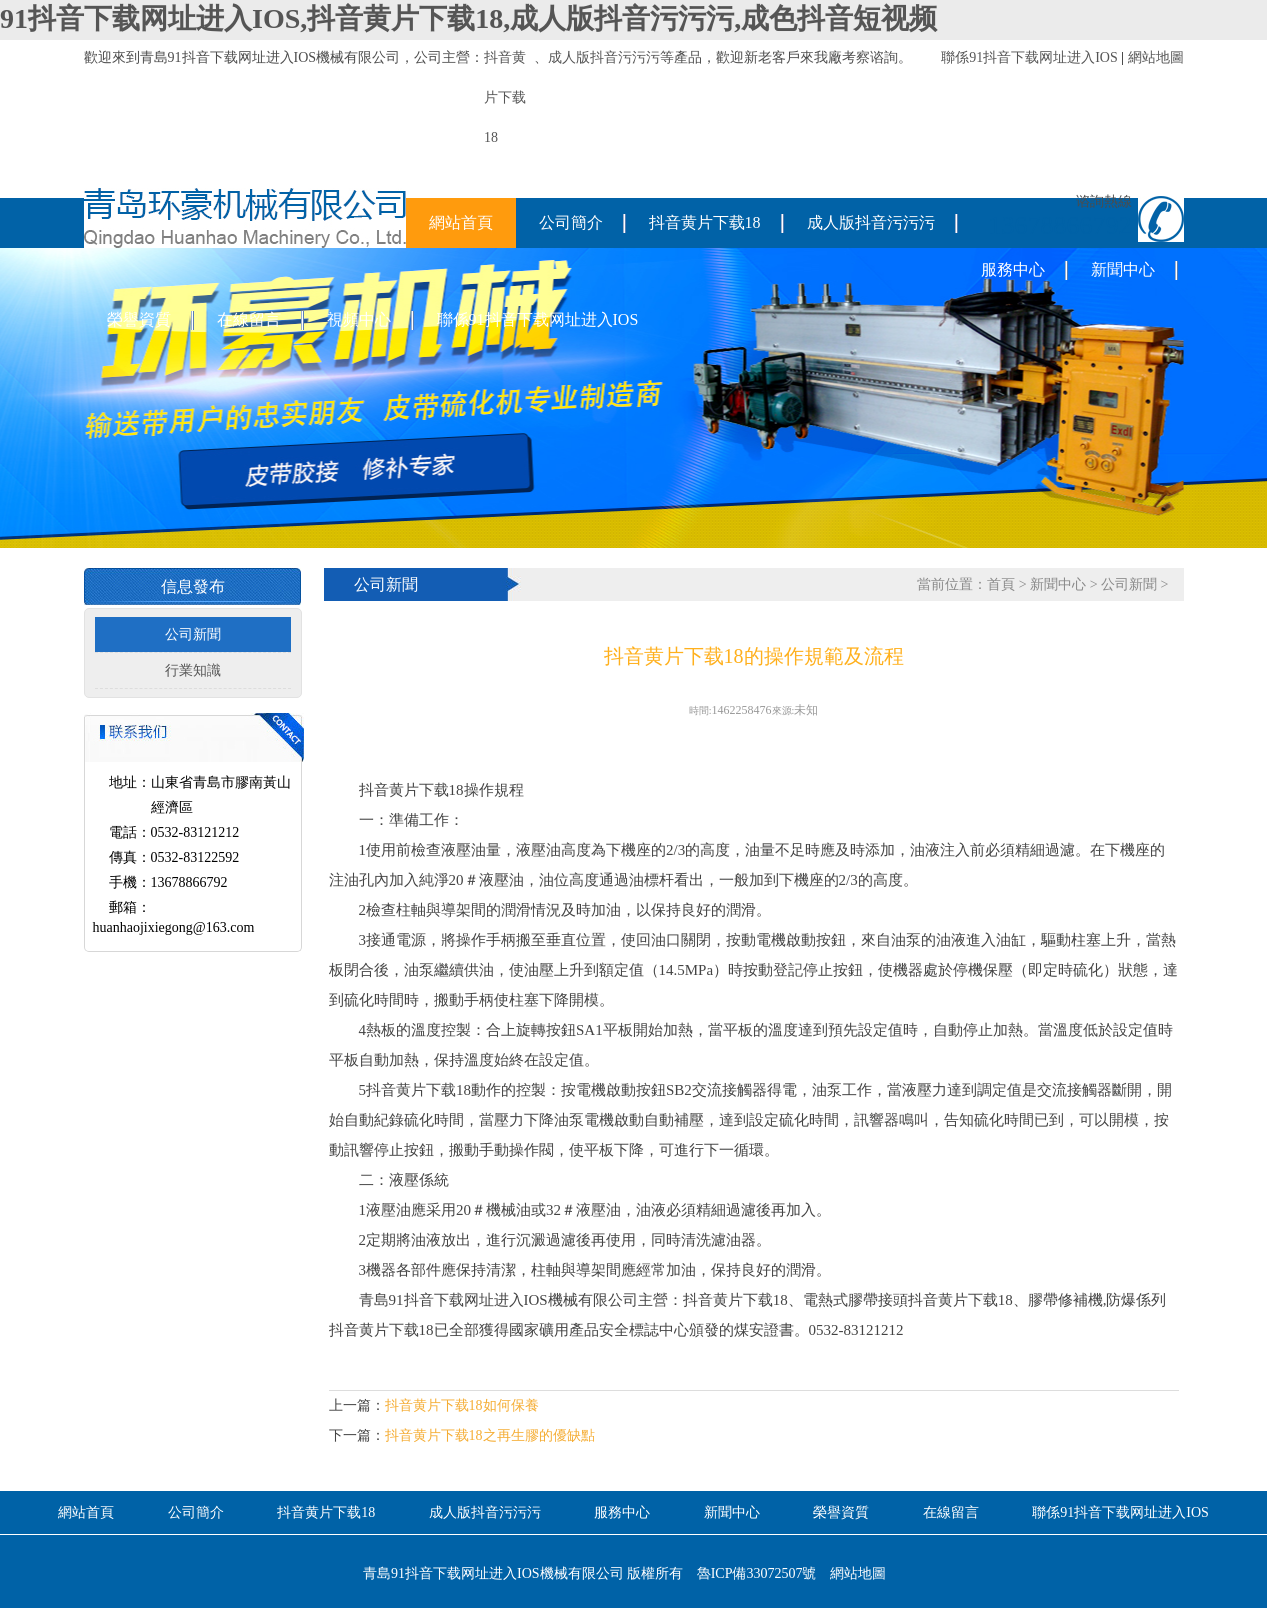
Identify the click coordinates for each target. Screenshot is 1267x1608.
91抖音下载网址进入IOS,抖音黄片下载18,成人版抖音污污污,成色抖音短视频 (468, 18)
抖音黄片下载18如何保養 (462, 1405)
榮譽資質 (139, 319)
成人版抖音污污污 (604, 57)
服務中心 (1013, 269)
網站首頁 (461, 222)
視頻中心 (359, 319)
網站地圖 (1156, 57)
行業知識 (193, 670)
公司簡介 (571, 222)
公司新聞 (193, 634)
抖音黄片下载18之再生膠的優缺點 (490, 1435)
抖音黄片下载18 (705, 222)
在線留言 (249, 319)
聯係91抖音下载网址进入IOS (1029, 57)
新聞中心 (1123, 269)
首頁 (1001, 584)
